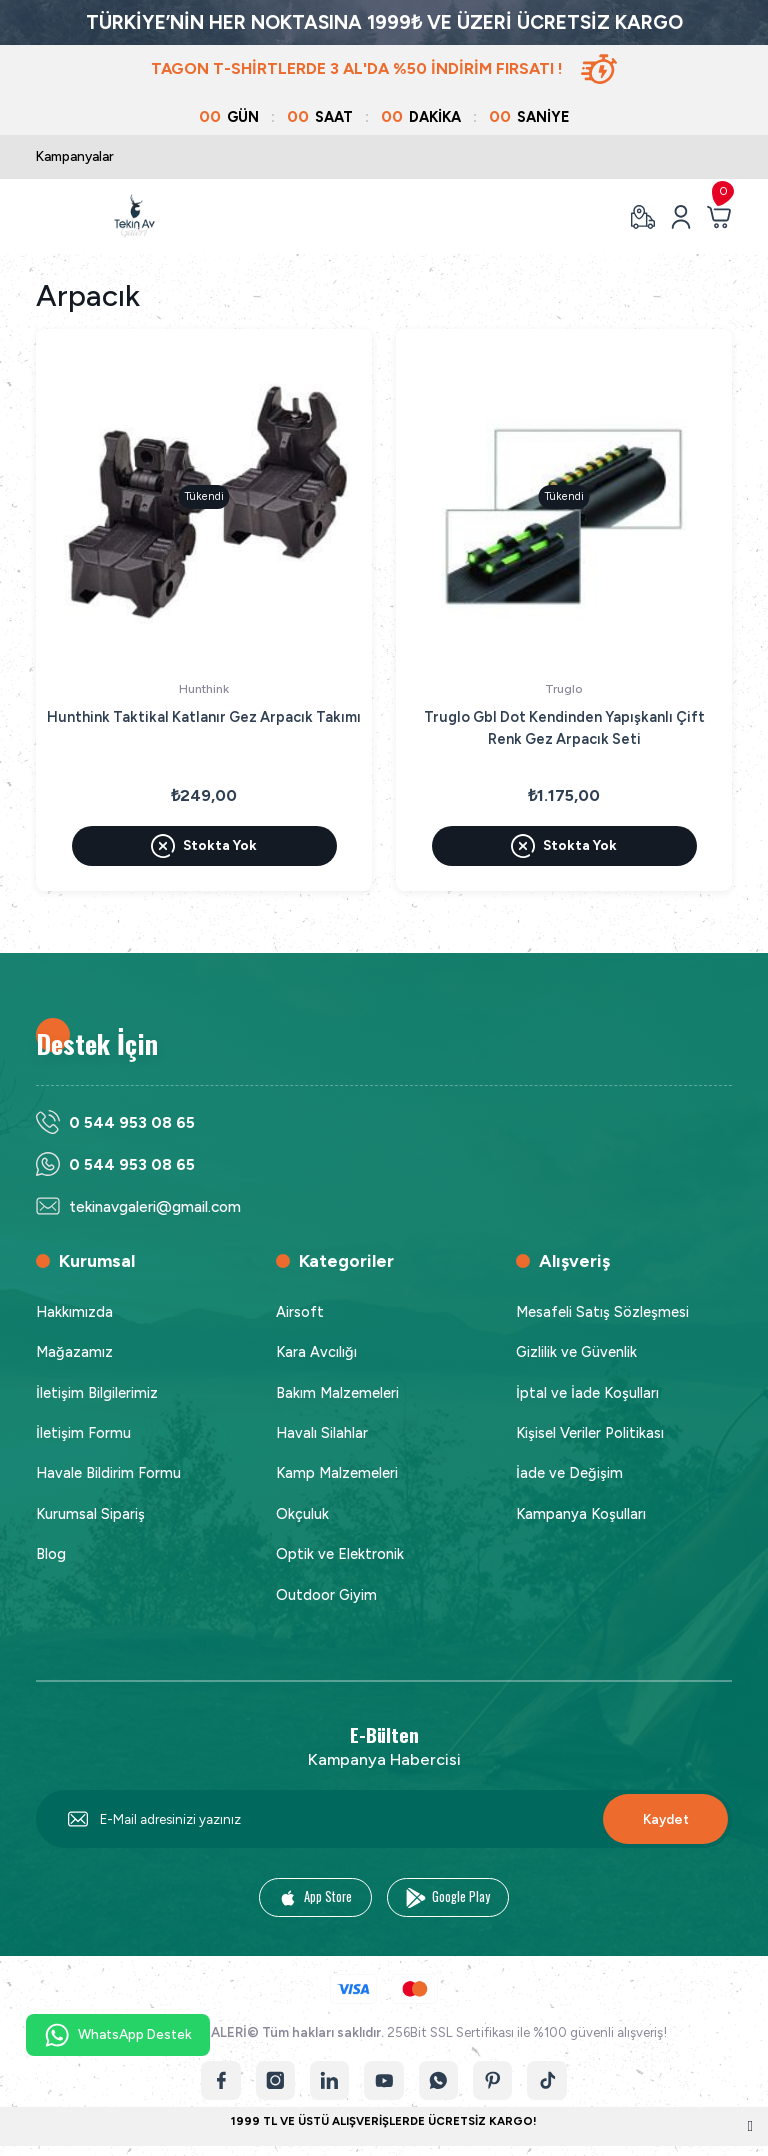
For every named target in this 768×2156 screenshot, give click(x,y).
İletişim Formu (83, 1433)
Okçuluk (302, 1514)
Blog (51, 1554)
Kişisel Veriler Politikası (590, 1433)
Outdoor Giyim (326, 1595)
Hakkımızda (74, 1312)
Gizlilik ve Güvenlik (576, 1352)
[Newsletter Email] (384, 1820)
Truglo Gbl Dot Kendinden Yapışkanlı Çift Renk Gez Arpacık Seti (564, 728)
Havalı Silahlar (322, 1433)
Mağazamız (74, 1352)
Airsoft (300, 1312)
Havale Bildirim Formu (108, 1474)
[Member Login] (681, 217)
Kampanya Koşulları (581, 1514)
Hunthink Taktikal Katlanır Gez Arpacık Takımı (204, 717)
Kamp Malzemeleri (337, 1474)
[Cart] (719, 217)
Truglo (564, 688)
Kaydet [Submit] (666, 1819)
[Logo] (134, 216)
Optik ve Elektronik (340, 1554)
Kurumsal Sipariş (90, 1514)
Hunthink (204, 688)
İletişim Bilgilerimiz (97, 1393)
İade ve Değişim (569, 1474)
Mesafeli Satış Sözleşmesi (602, 1312)
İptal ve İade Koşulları (587, 1393)
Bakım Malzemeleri (337, 1393)
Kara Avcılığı (316, 1352)
